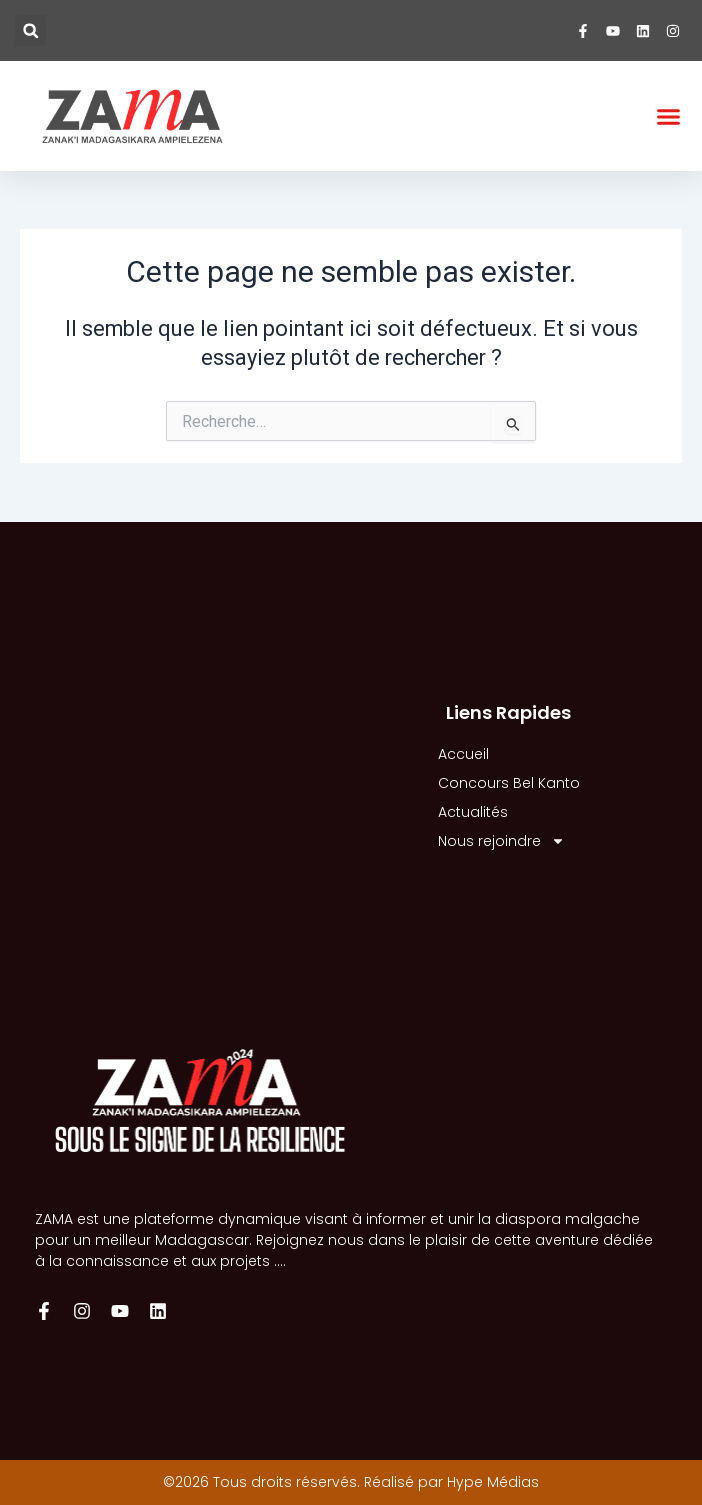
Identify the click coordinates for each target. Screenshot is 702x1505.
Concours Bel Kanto (509, 783)
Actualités (473, 812)
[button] (30, 30)
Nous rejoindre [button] (501, 841)
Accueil (463, 754)
